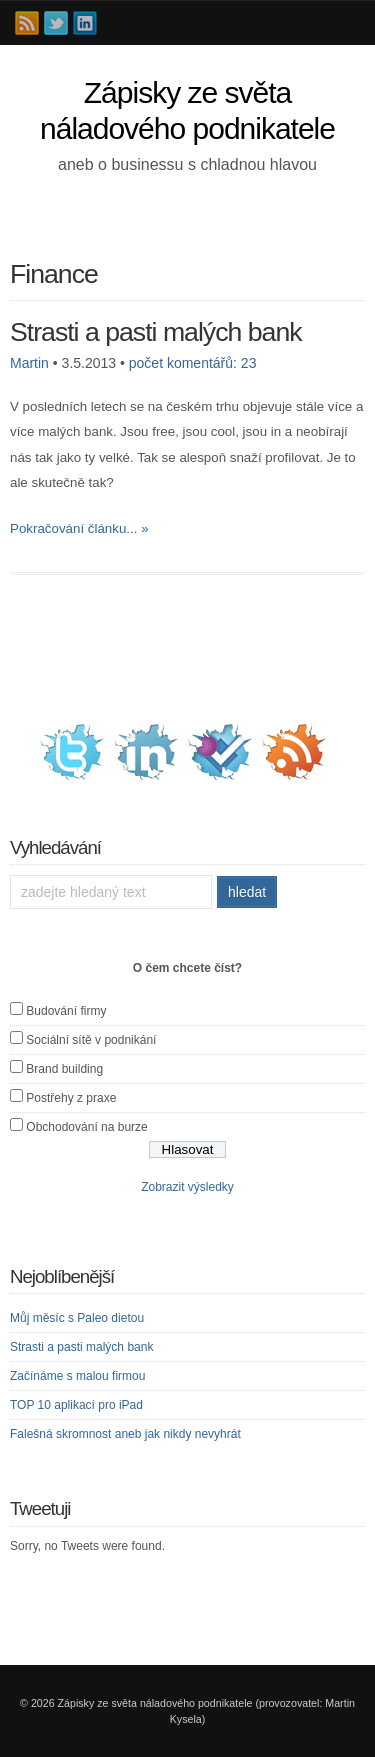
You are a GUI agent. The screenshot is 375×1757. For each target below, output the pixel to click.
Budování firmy (66, 1011)
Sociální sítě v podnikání (91, 1040)
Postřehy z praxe (71, 1098)
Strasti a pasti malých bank (156, 332)
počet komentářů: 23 (193, 363)
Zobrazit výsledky (187, 1187)
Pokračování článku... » (79, 528)
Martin (29, 363)
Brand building (64, 1069)
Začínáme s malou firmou (77, 1376)
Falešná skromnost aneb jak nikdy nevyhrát (125, 1434)
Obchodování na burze (86, 1127)
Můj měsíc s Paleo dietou (77, 1318)
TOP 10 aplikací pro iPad (76, 1405)
